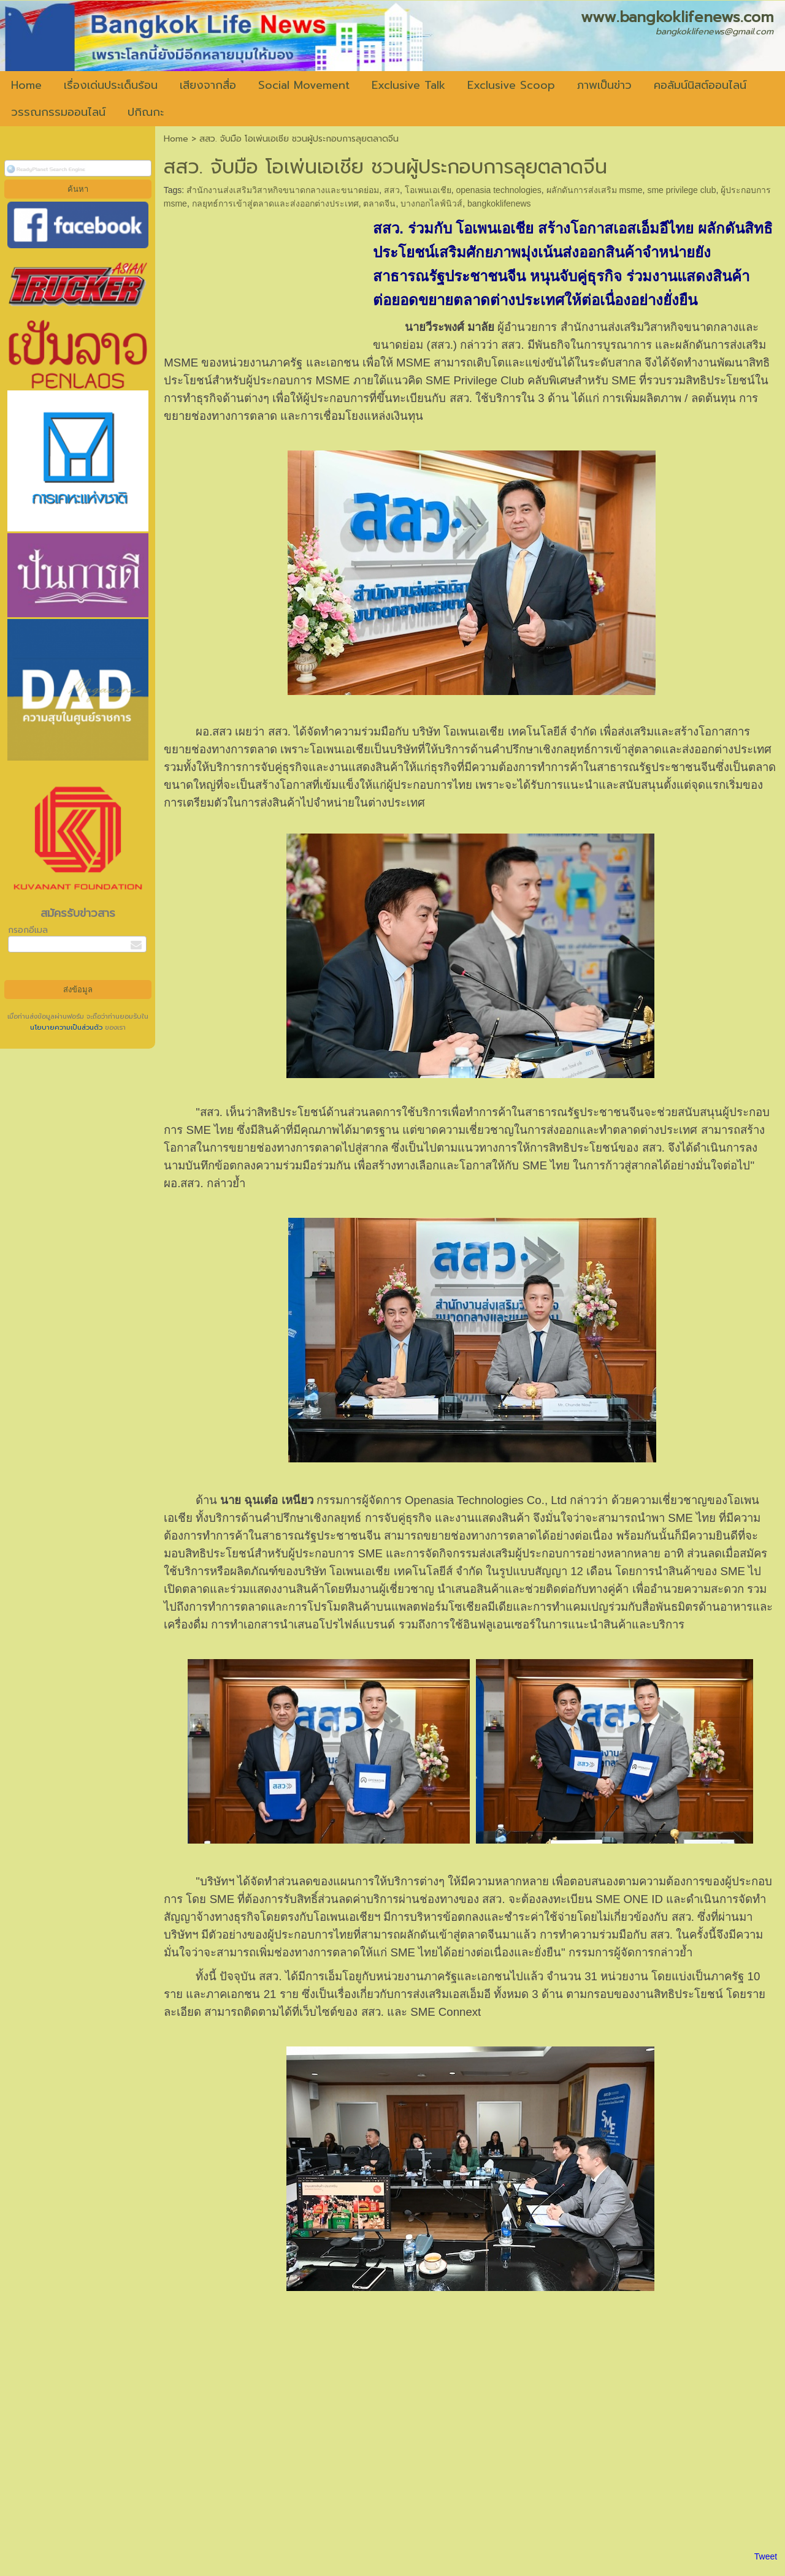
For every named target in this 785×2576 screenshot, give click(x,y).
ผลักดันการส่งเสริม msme (594, 190)
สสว (392, 190)
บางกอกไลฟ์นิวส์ (431, 203)
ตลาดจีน (379, 203)
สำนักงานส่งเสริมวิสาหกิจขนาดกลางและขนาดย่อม (282, 190)
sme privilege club (681, 190)
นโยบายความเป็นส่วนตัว (67, 1027)
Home (176, 138)
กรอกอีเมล (28, 930)
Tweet (765, 2556)
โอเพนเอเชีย (428, 190)
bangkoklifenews (499, 203)
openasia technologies (498, 190)
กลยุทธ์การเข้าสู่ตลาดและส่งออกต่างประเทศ (275, 203)
